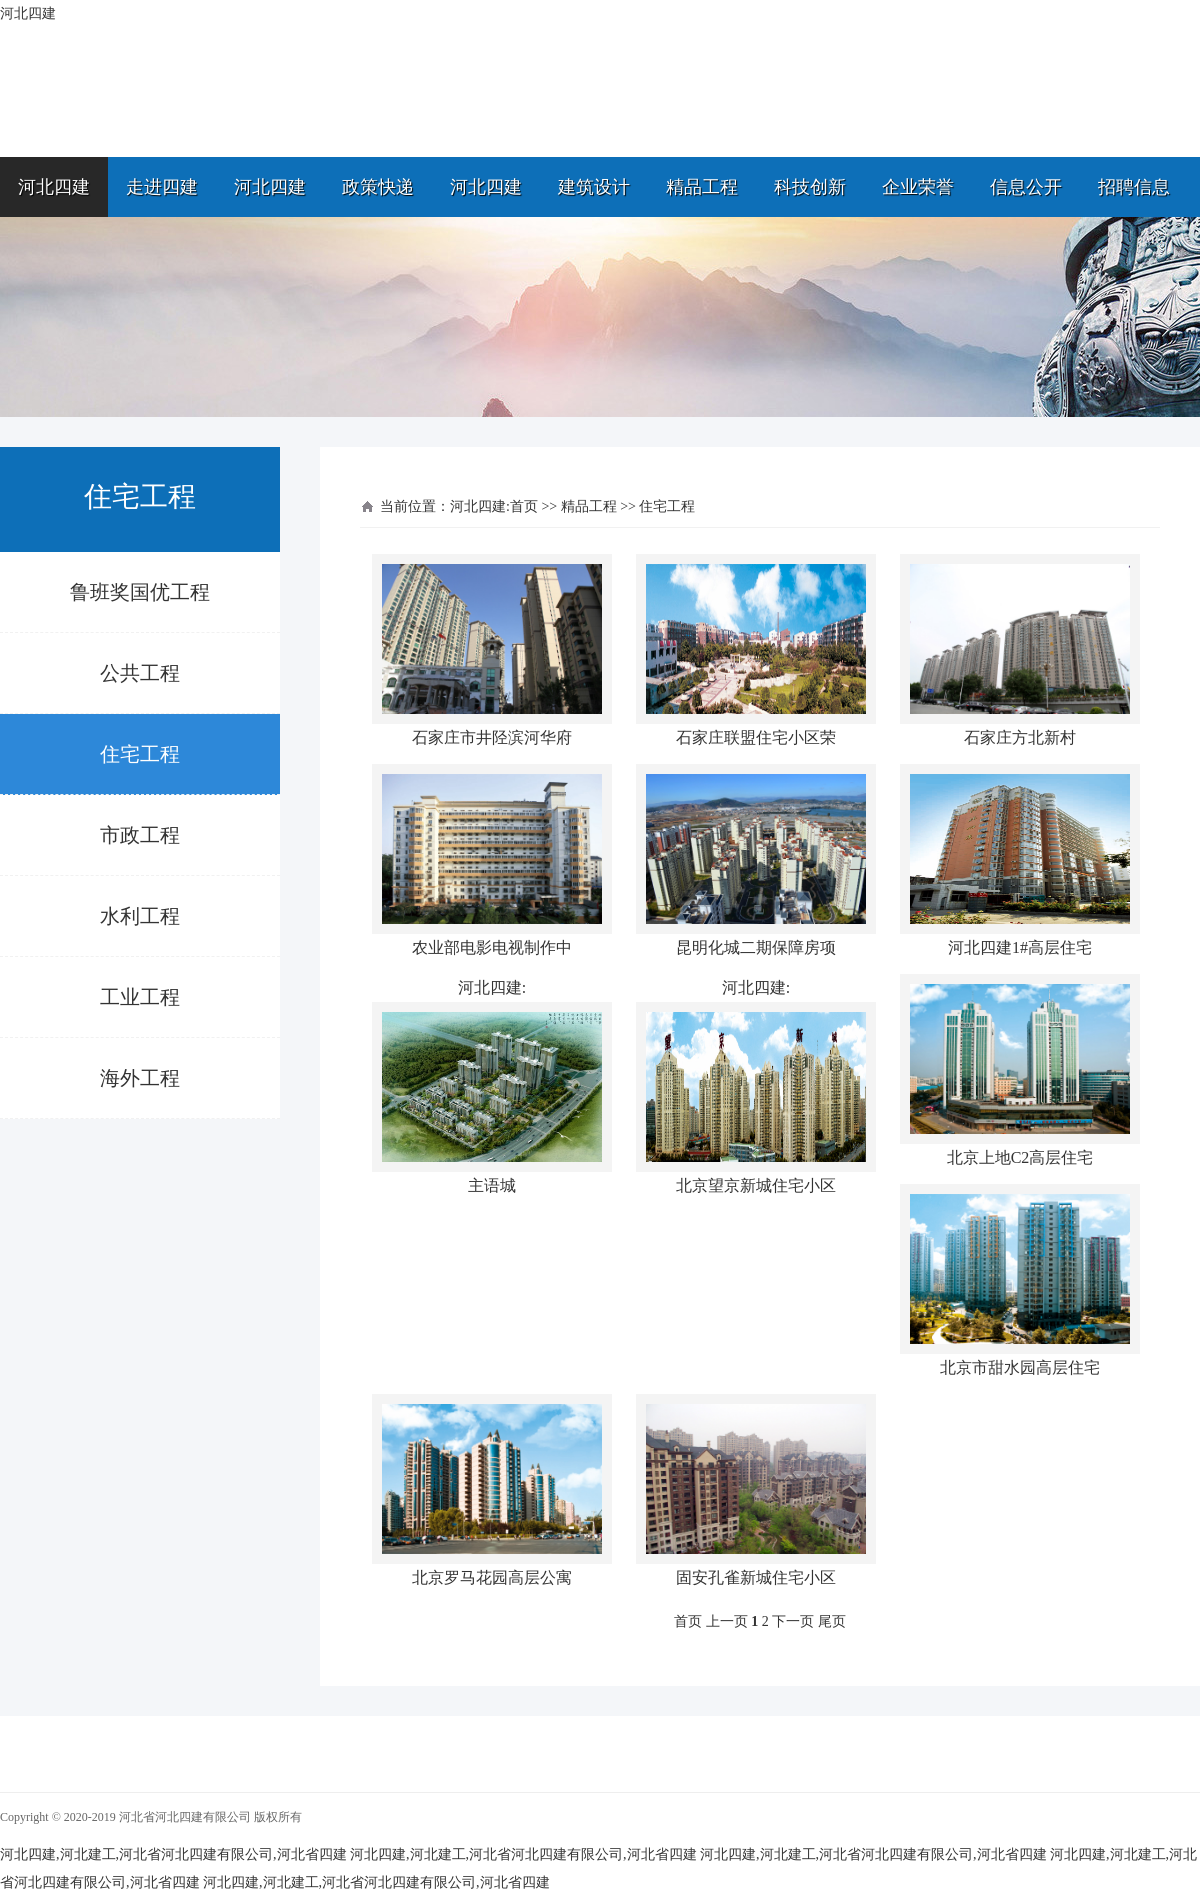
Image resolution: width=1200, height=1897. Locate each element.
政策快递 (378, 187)
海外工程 (140, 1078)
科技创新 (810, 187)
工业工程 (140, 997)
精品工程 (702, 187)
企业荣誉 (918, 187)
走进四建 (162, 187)
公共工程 (140, 673)
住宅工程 (140, 754)
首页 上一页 (711, 1621)
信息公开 (1026, 187)
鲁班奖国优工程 (140, 592)
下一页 (793, 1621)
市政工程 (140, 835)
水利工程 (140, 916)
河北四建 (54, 187)
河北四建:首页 (494, 506)
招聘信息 (1134, 187)
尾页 (832, 1621)
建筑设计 (594, 187)
